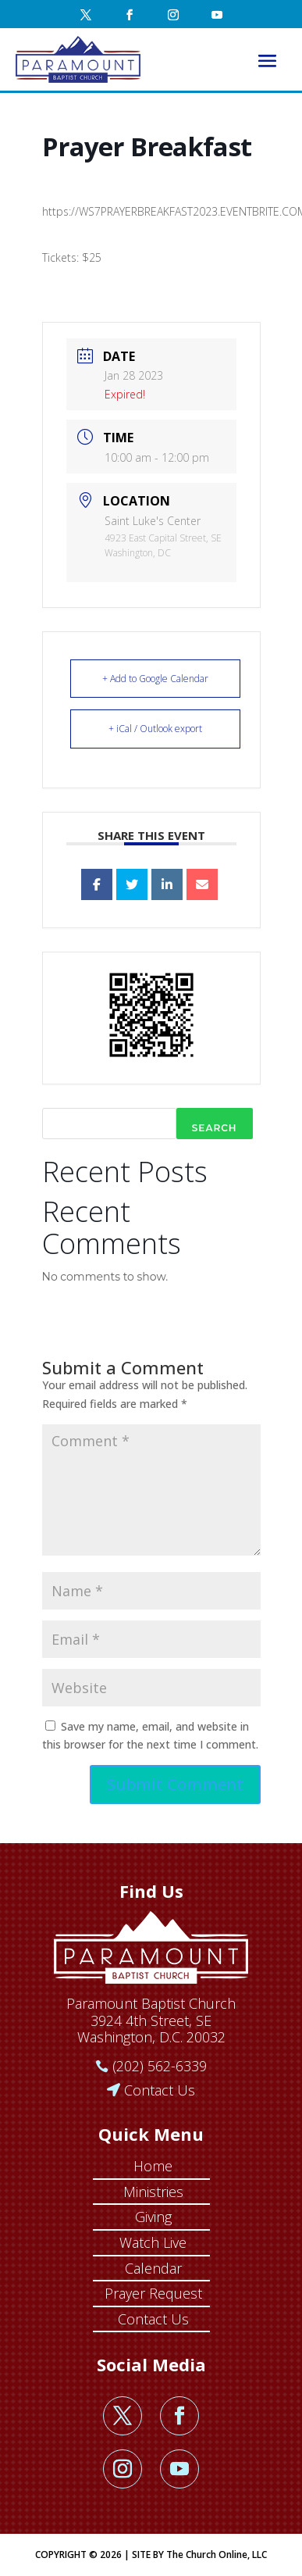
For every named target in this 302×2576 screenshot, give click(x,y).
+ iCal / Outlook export (155, 728)
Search (214, 1128)
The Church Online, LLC (216, 2554)
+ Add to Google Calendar (155, 678)
